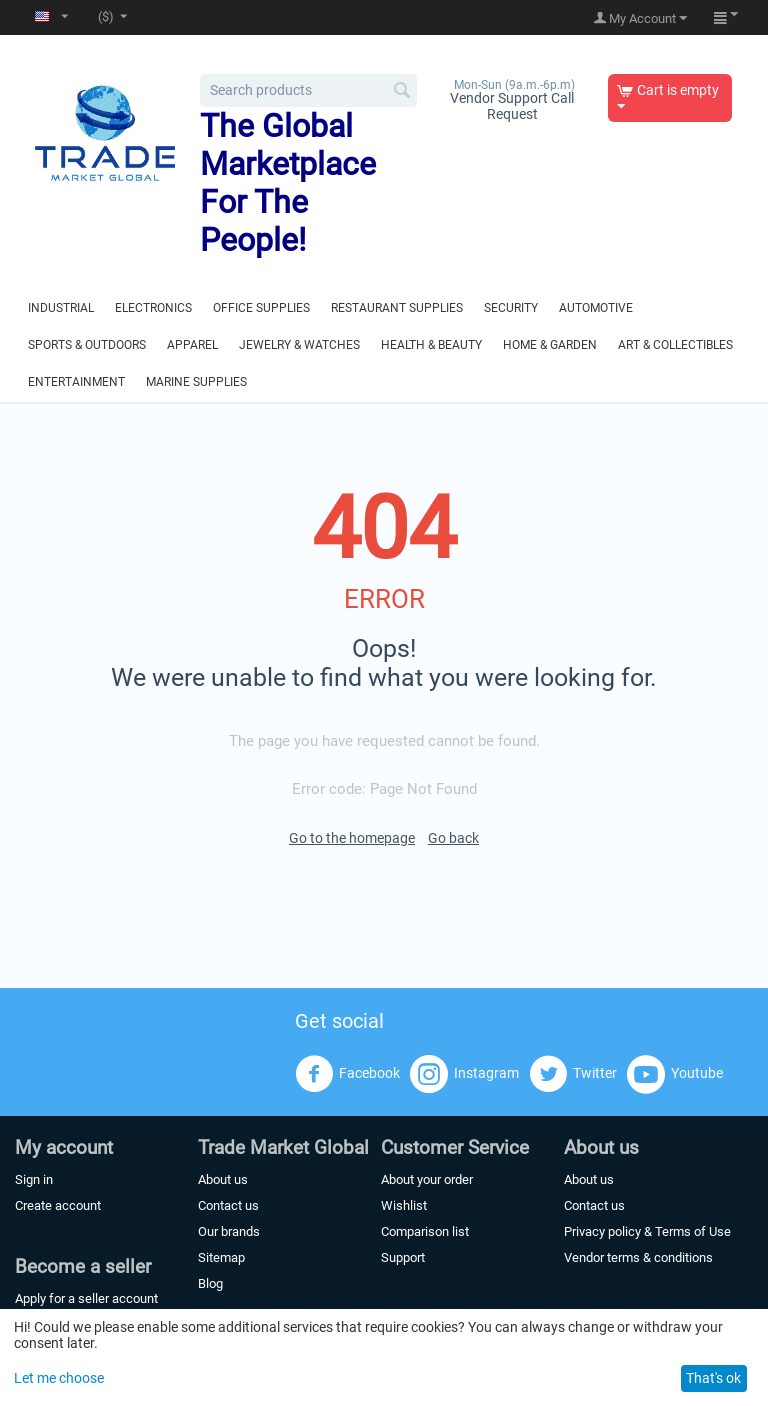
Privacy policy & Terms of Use (647, 1231)
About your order (427, 1179)
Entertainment (76, 382)
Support (403, 1257)
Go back (453, 838)
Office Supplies (261, 308)
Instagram (464, 1074)
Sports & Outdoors (87, 345)
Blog (210, 1283)
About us (223, 1179)
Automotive (596, 308)
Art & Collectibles (675, 345)
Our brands (229, 1231)
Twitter (573, 1074)
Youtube (675, 1074)
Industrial (61, 308)
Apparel (192, 345)
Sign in (34, 1179)
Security (511, 308)
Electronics (153, 308)
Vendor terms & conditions (638, 1257)
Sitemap (221, 1257)
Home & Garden (550, 345)
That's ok (713, 1378)
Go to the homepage (352, 838)
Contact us (228, 1205)
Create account (58, 1205)
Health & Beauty (431, 345)
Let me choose (59, 1378)
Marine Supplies (196, 382)
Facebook (347, 1074)
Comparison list (425, 1231)
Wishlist (404, 1205)
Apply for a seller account (86, 1298)
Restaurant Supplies (397, 308)
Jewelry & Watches (299, 345)
